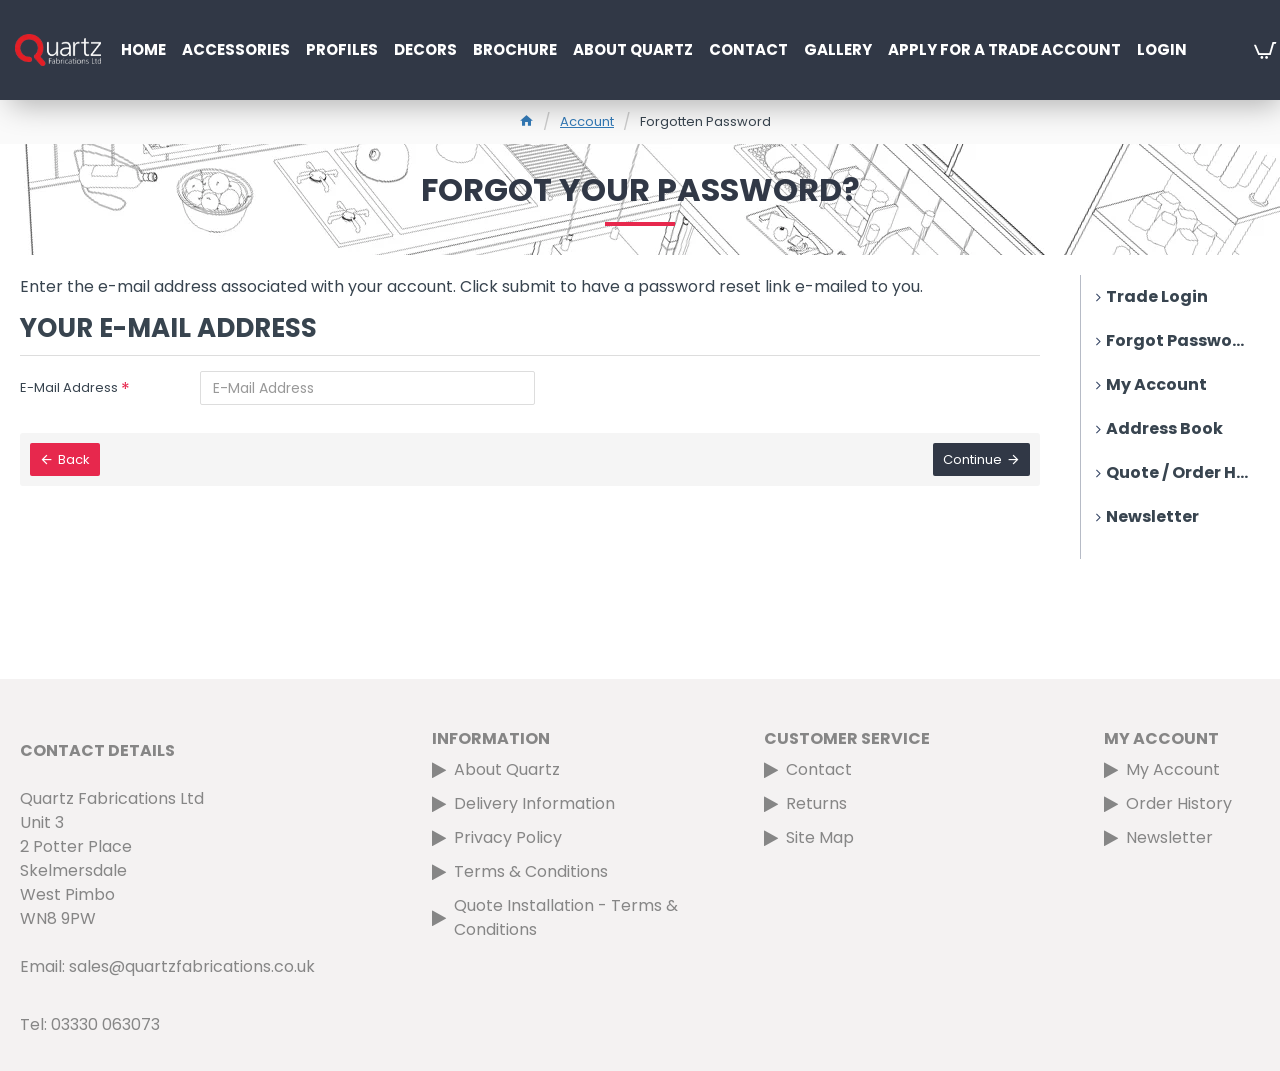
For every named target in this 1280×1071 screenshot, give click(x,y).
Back (74, 459)
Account (587, 121)
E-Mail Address (69, 387)
